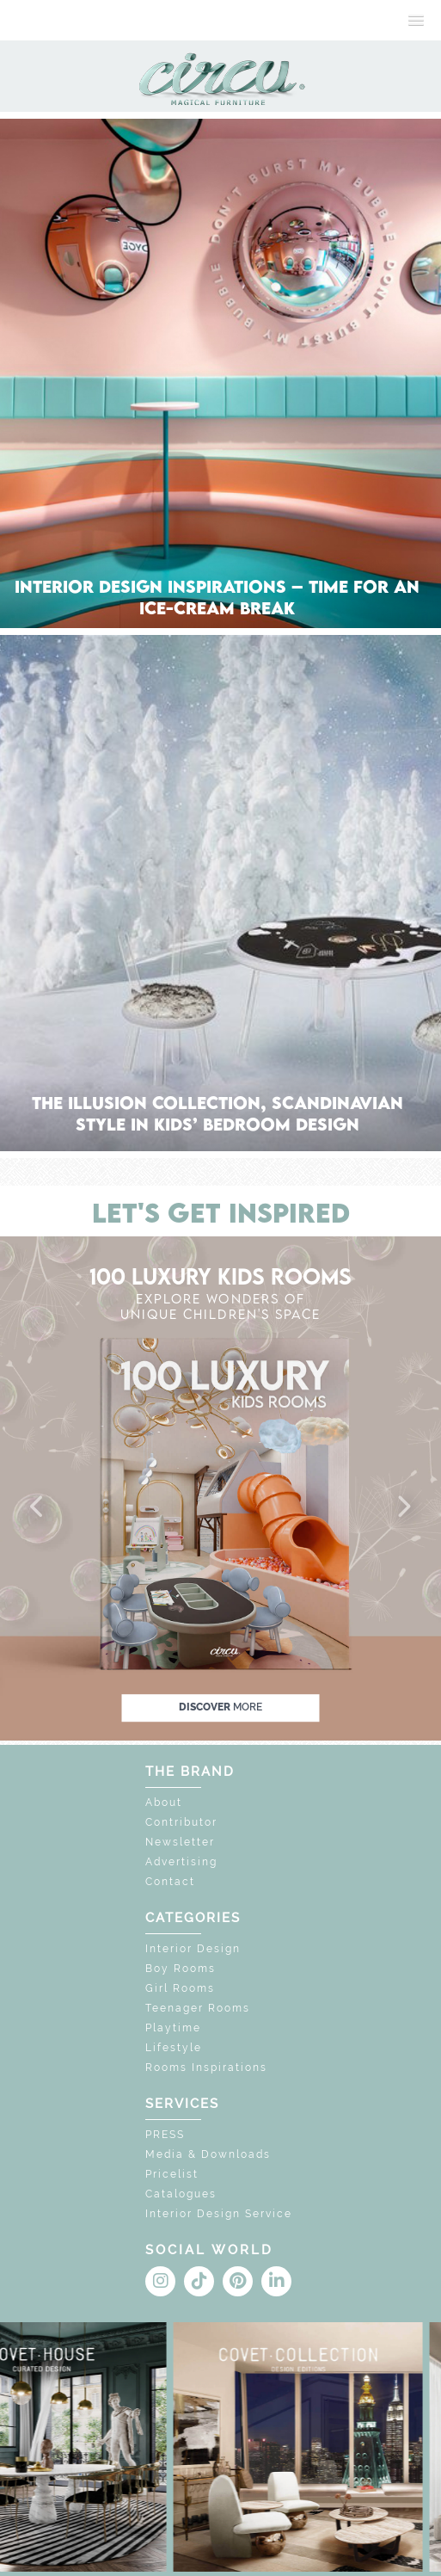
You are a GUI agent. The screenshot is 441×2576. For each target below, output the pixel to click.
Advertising (181, 1862)
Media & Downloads (208, 2154)
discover (220, 1708)
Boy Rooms (180, 1969)
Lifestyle (173, 2048)
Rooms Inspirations (206, 2067)
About (163, 1802)
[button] (38, 1507)
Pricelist (172, 2174)
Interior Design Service (218, 2214)
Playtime (173, 2028)
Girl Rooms (180, 1988)
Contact (170, 1882)
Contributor (181, 1822)
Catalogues (181, 2194)
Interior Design (193, 1949)
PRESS (165, 2135)
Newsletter (180, 1842)
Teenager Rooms (197, 2008)
